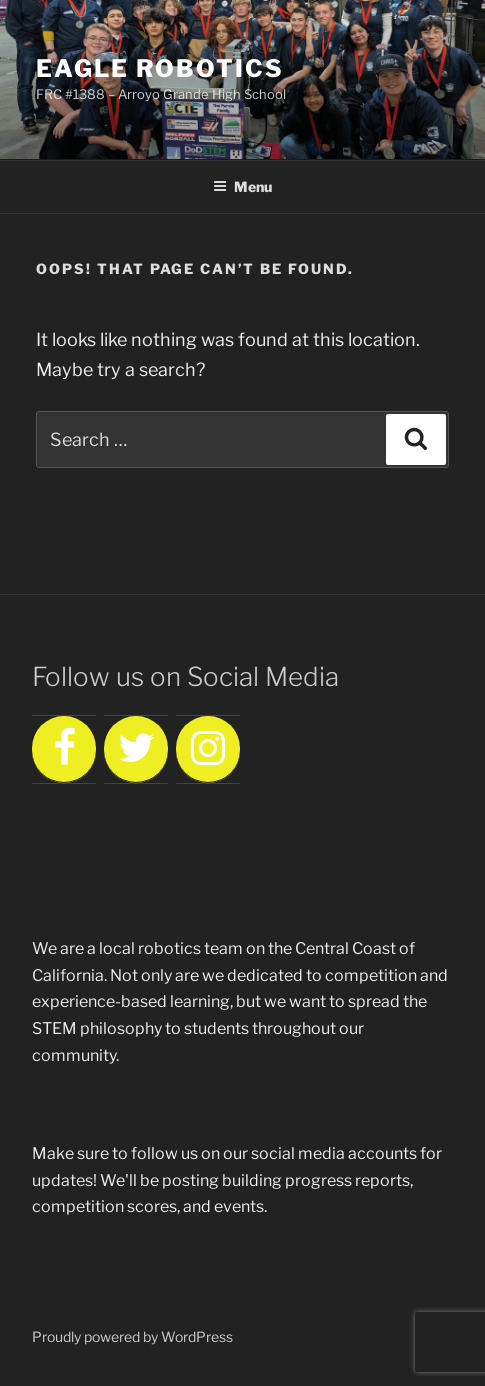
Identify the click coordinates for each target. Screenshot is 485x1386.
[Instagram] (208, 749)
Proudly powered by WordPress (132, 1336)
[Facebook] (64, 749)
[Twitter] (136, 749)
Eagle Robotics (160, 68)
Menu (242, 186)
